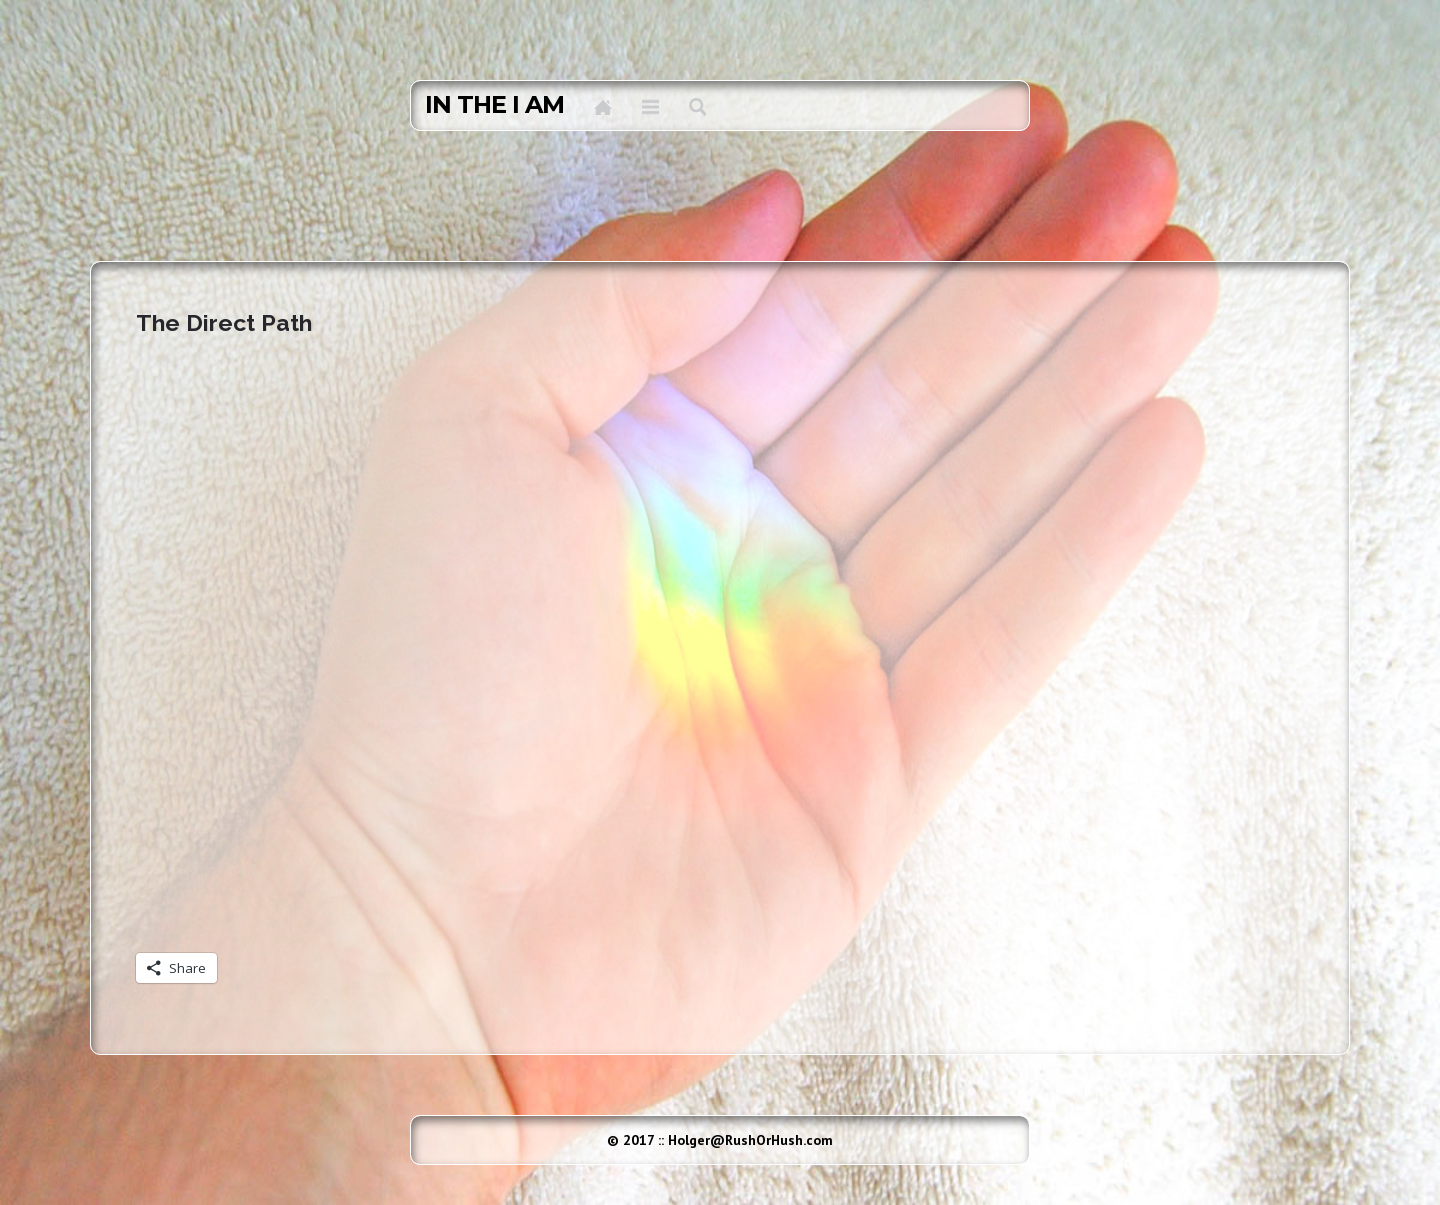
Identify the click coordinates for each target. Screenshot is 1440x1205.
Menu (650, 107)
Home (603, 107)
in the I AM (494, 105)
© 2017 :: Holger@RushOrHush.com (720, 1140)
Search (697, 107)
